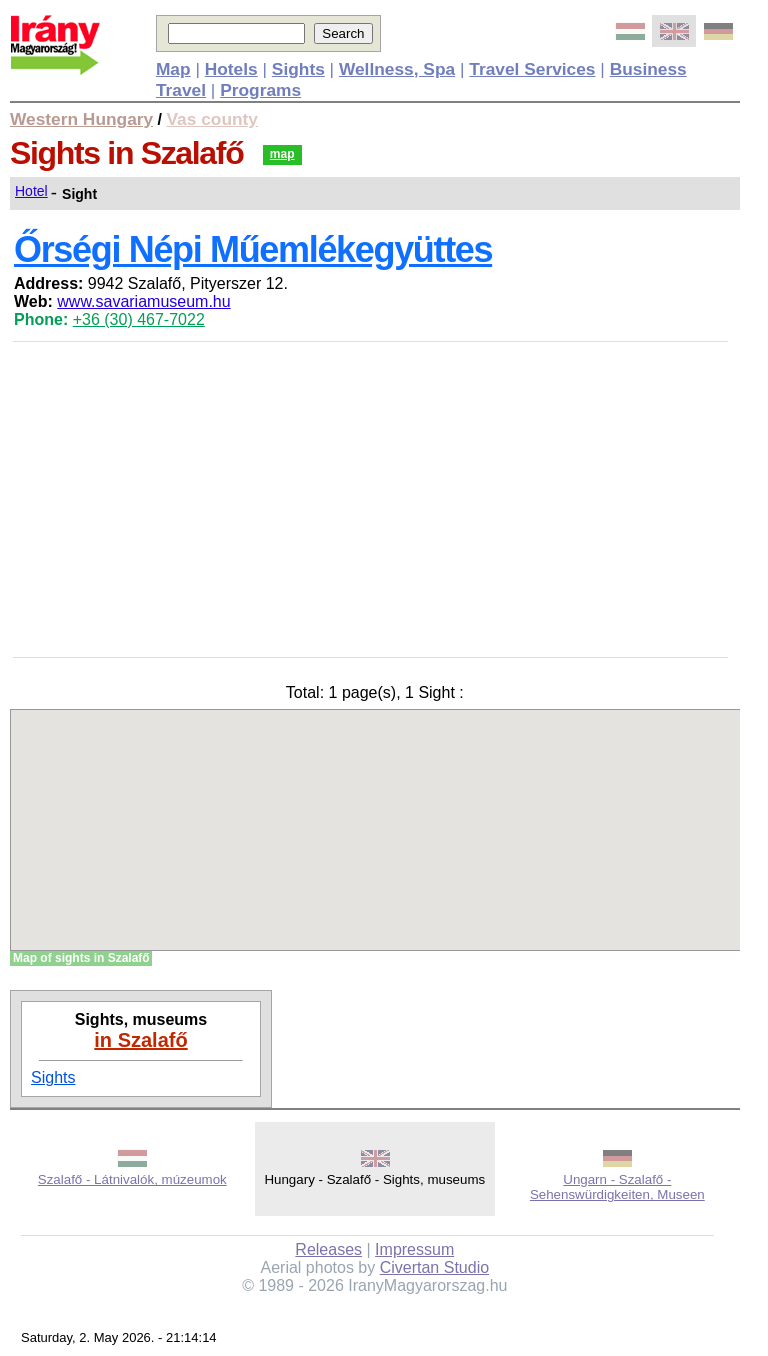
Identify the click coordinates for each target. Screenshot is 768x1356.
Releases (328, 1249)
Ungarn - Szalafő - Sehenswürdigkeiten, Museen (617, 1187)
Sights (53, 1077)
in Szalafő (140, 1040)
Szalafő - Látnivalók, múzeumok (132, 1179)
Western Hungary (81, 119)
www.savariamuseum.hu (143, 301)
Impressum (414, 1249)
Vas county (213, 119)
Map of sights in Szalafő (81, 958)
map (282, 154)
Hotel (31, 191)
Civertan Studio (434, 1267)
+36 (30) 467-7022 (139, 319)
